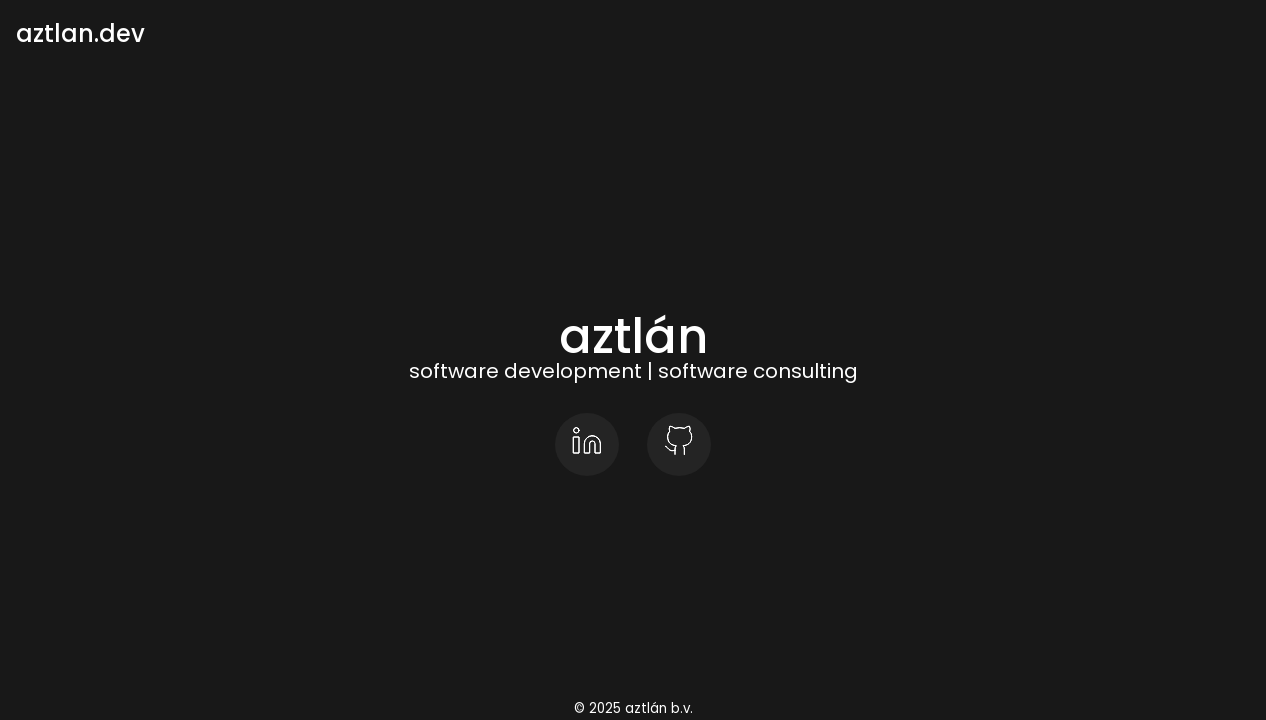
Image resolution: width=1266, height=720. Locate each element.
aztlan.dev (80, 33)
